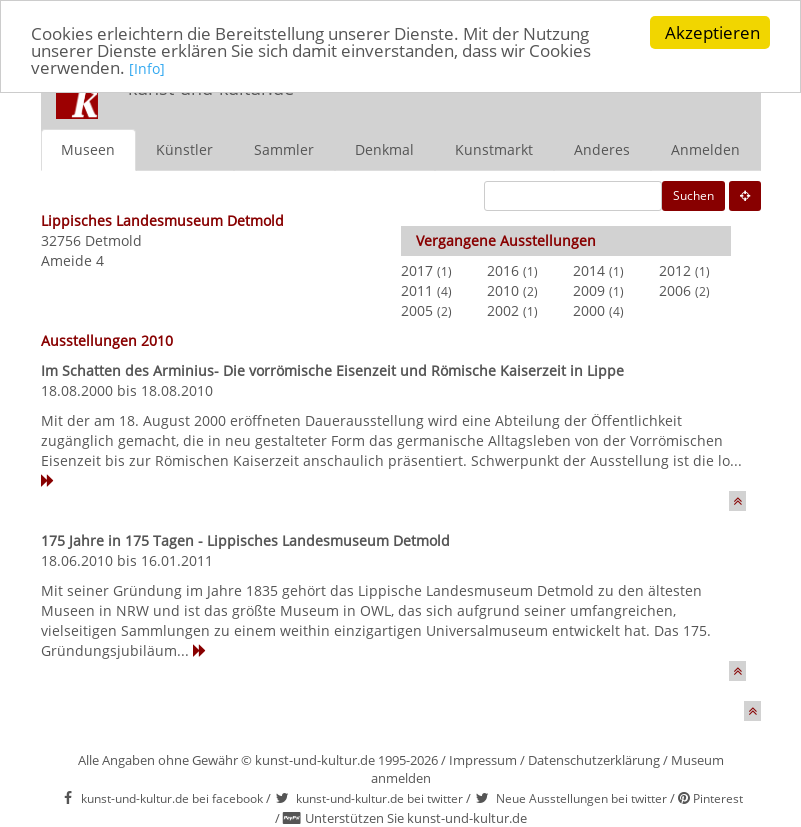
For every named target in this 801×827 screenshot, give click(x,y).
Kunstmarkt (494, 148)
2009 (589, 289)
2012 (675, 269)
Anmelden (705, 148)
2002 (503, 309)
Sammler (284, 148)
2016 (503, 269)
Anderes (602, 148)
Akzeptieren (712, 32)
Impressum (483, 759)
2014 (589, 269)
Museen (88, 148)
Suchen (693, 194)
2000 (589, 309)
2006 (675, 289)
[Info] (147, 68)
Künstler (184, 148)
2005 (417, 309)
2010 (503, 289)
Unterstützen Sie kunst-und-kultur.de (416, 818)
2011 (417, 289)
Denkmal (384, 148)
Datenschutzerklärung (594, 759)
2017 (417, 269)
